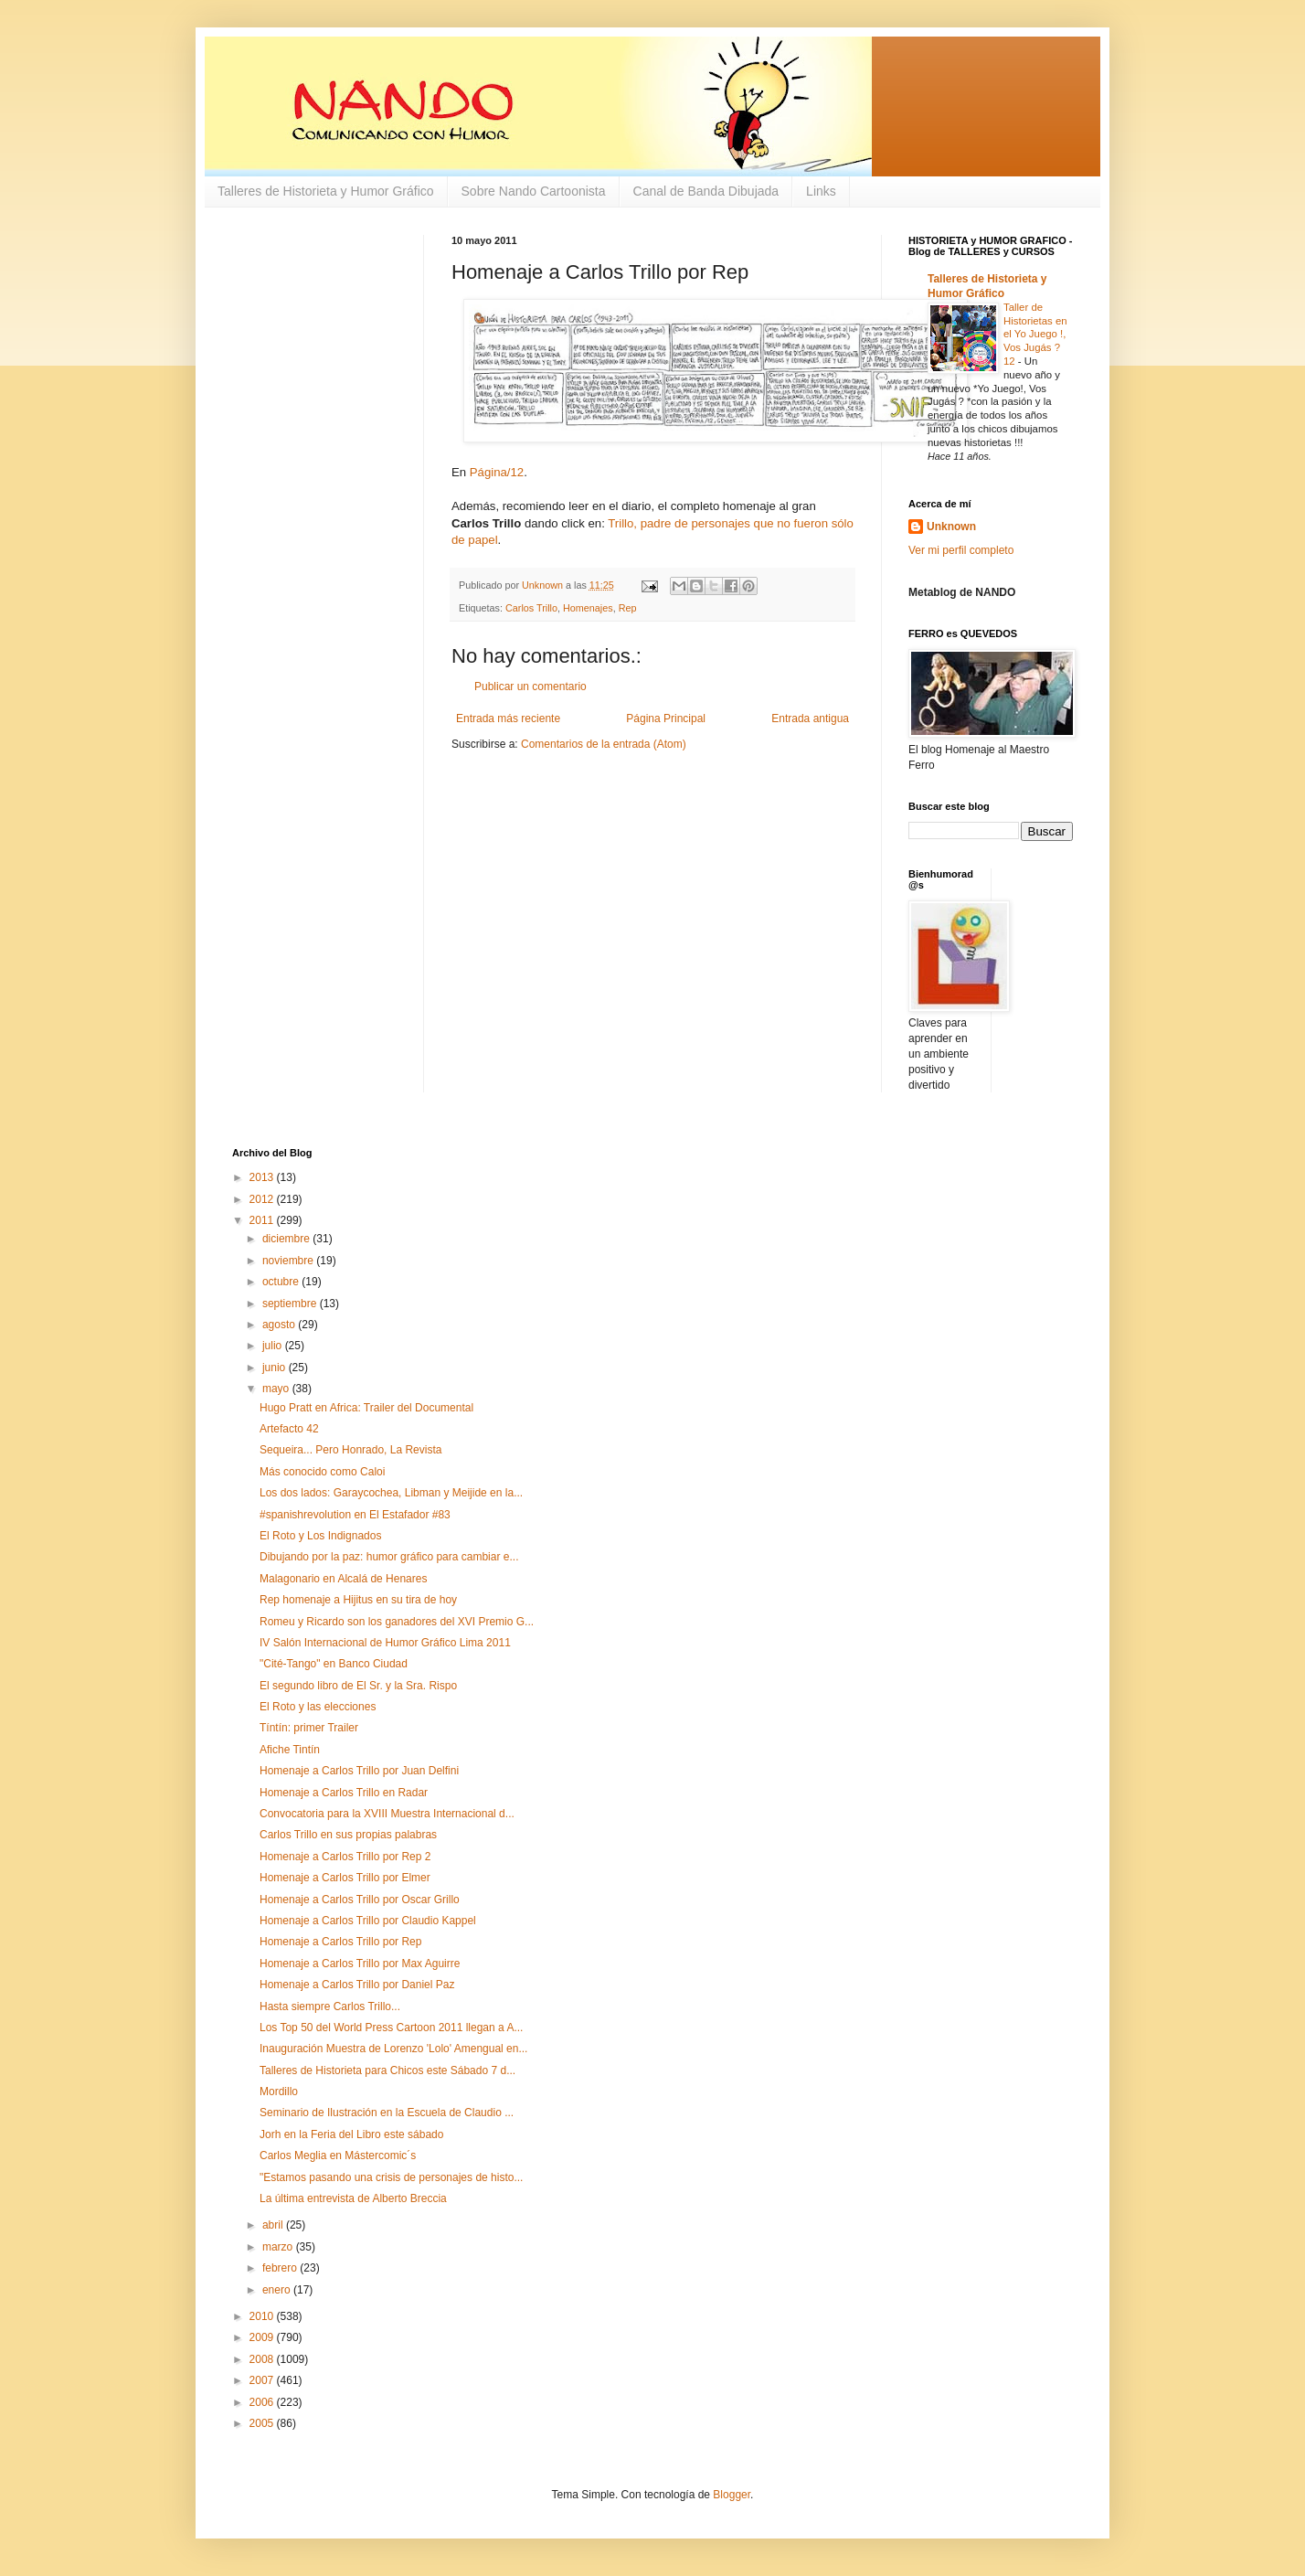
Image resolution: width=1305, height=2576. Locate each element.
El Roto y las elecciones (318, 1706)
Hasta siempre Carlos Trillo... (330, 2006)
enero (277, 2289)
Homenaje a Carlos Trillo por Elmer (345, 1877)
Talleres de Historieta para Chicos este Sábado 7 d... (387, 2070)
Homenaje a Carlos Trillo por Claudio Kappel (368, 1920)
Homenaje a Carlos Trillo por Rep (340, 1941)
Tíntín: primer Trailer (309, 1727)
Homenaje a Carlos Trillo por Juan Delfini (359, 1770)
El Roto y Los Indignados (320, 1535)
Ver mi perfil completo (960, 550)
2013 (263, 1177)
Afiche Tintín (290, 1749)
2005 (263, 2423)
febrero (281, 2268)
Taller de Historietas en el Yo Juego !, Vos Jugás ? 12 (1035, 334)
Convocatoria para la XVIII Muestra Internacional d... (387, 1813)
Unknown (951, 526)
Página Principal (666, 718)
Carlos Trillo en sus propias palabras (348, 1834)
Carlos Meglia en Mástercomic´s (338, 2155)
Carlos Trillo (531, 607)
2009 (263, 2337)
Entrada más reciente (508, 718)
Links (821, 191)
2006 (263, 2402)
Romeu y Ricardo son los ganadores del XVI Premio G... (397, 1621)
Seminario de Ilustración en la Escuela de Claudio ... (387, 2112)
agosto (280, 1324)
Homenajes (588, 607)
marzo (279, 2247)
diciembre (287, 1238)
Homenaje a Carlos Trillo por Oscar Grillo (360, 1899)
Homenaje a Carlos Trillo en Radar (344, 1792)
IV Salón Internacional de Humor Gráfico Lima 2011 (385, 1642)
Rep (628, 607)
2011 (263, 1220)
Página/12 (497, 472)
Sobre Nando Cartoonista (534, 191)
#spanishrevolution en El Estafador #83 (355, 1514)
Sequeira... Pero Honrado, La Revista (350, 1449)
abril (274, 2225)
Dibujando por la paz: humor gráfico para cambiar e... (389, 1556)
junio (275, 1367)
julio (273, 1345)
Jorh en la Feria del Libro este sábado (351, 2134)
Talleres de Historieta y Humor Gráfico (326, 191)
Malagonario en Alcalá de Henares (343, 1578)
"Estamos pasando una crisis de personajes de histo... (391, 2177)
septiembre (291, 1303)
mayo (277, 1388)
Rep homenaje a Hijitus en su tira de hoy (358, 1599)
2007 (263, 2380)
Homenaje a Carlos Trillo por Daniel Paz (357, 1984)
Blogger (731, 2494)
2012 (263, 1199)
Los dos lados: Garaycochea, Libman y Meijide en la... (391, 1492)
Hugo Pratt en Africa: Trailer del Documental (366, 1407)
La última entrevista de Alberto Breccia (353, 2198)
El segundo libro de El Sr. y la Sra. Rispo (358, 1685)
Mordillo (279, 2091)
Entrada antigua (810, 718)
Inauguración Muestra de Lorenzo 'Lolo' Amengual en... (393, 2048)
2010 (263, 2316)
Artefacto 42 (289, 1428)
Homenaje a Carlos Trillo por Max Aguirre (360, 1963)
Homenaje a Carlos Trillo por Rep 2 (345, 1856)
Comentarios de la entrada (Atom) (603, 744)
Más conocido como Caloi (322, 1471)
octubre (282, 1281)
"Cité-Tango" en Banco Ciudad (334, 1663)
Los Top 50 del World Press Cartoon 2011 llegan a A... (391, 2027)
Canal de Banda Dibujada (706, 191)
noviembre (289, 1260)
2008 (263, 2359)
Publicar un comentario (530, 686)
